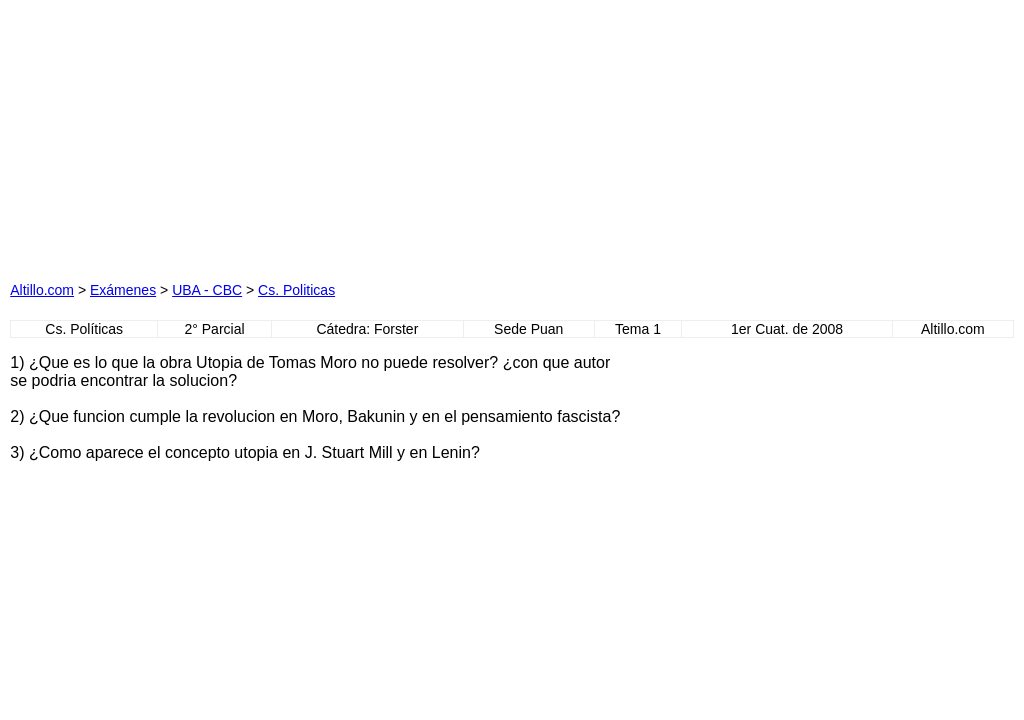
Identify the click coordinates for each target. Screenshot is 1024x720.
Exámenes (123, 290)
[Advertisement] (312, 135)
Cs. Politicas (296, 290)
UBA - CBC (207, 290)
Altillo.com (42, 290)
